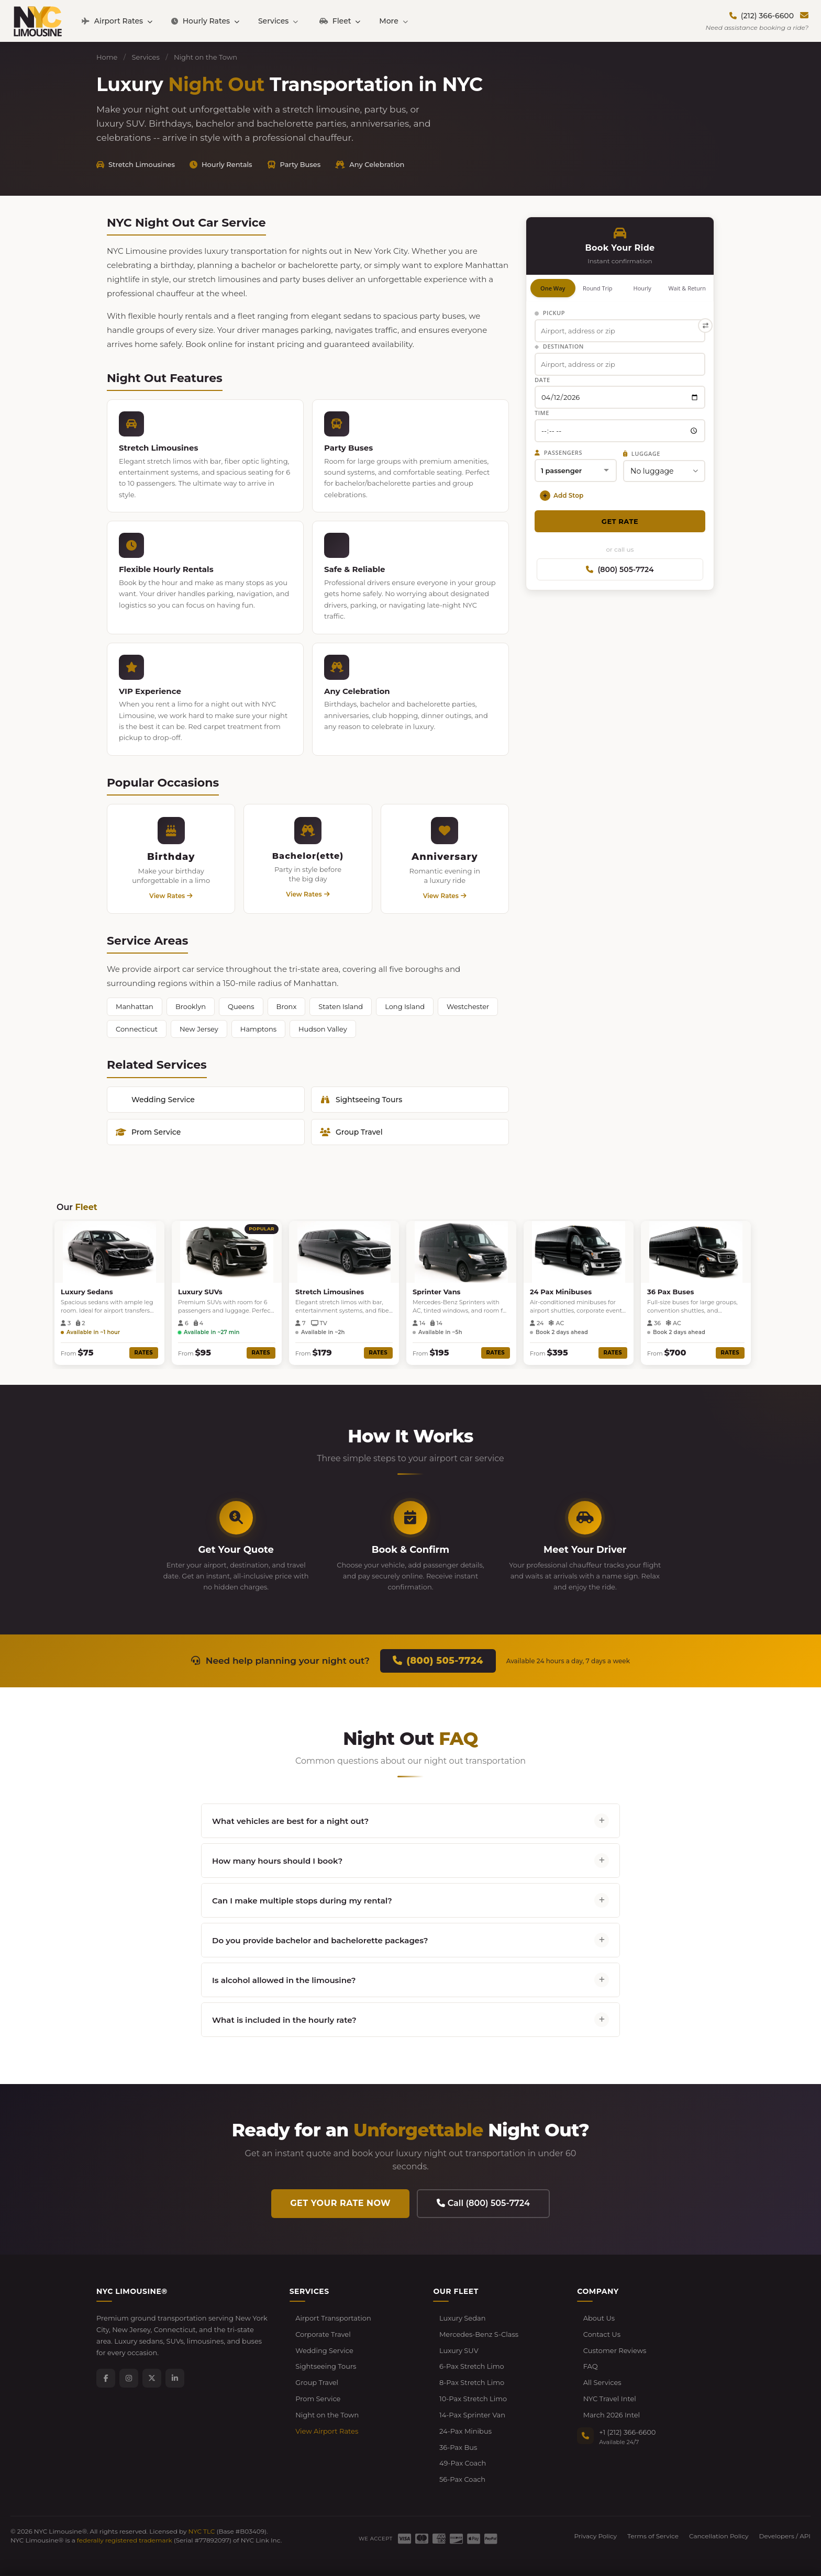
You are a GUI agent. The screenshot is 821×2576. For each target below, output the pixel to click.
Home (106, 57)
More (393, 21)
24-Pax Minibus (465, 2431)
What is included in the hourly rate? (410, 2019)
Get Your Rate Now (340, 2203)
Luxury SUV (459, 2350)
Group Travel (351, 1132)
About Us (599, 2318)
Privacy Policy (595, 2536)
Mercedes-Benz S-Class (478, 2334)
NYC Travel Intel (609, 2398)
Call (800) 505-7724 (483, 2203)
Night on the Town (327, 2415)
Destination (559, 346)
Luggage (641, 453)
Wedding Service (163, 1099)
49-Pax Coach (462, 2463)
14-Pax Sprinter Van (472, 2415)
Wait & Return (687, 288)
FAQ (590, 2366)
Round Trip (598, 288)
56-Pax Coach (462, 2479)
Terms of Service (653, 2536)
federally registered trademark (124, 2540)
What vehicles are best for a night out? (410, 1820)
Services (278, 21)
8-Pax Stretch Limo (471, 2382)
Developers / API (785, 2536)
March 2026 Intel (611, 2415)
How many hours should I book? (410, 1860)
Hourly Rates (205, 21)
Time (542, 413)
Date (542, 380)
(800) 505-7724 (619, 569)
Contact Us (601, 2334)
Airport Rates (117, 21)
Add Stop (561, 495)
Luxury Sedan (462, 2318)
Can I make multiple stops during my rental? (410, 1900)
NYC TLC (201, 2531)
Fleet (339, 21)
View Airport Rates (326, 2431)
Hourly (642, 288)
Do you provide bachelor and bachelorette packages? (410, 1940)
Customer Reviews (615, 2350)
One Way (552, 288)
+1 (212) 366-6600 (627, 2432)
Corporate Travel (323, 2334)
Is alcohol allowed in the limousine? (410, 1980)
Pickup (550, 313)
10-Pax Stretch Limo (473, 2398)
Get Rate (620, 521)
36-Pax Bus (458, 2447)
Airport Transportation (333, 2318)
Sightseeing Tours (361, 1099)
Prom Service (148, 1132)
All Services (602, 2382)
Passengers (558, 452)
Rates (144, 1352)
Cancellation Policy (719, 2536)
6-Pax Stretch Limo (471, 2366)
